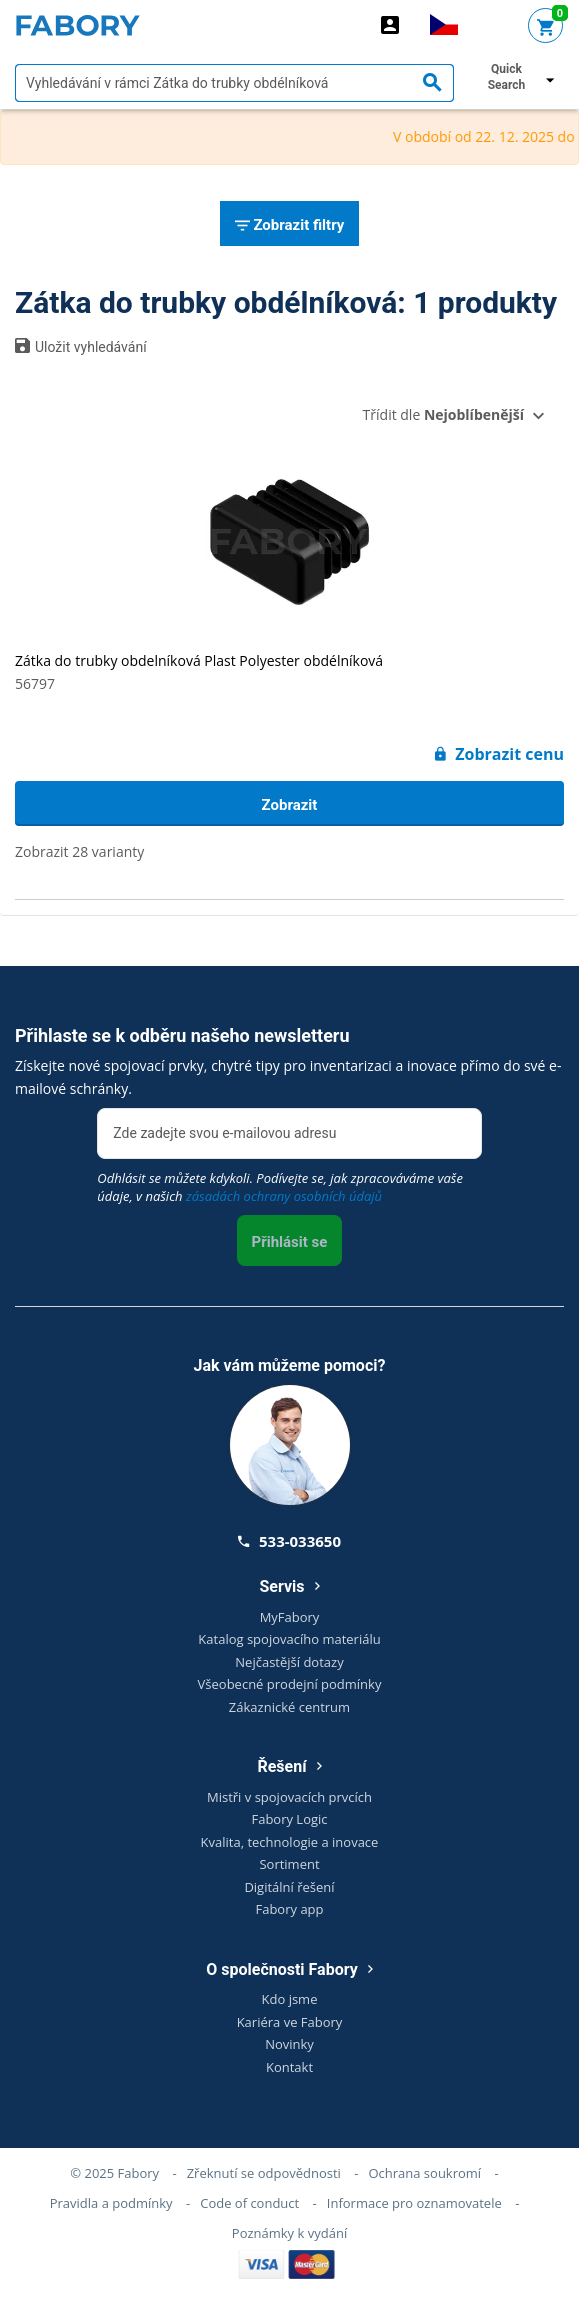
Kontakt (289, 2067)
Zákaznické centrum (289, 1707)
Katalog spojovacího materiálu (289, 1639)
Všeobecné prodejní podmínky (290, 1684)
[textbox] (234, 83)
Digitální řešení (289, 1887)
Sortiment (289, 1864)
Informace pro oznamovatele (414, 2203)
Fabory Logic (289, 1819)
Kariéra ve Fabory (290, 2022)
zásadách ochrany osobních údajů (284, 1196)
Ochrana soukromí (424, 2173)
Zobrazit (290, 805)
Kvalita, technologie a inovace (290, 1842)
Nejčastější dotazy (289, 1662)
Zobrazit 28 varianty (79, 851)
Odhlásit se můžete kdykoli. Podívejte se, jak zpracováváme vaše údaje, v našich (280, 1187)
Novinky (289, 2044)
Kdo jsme (290, 1999)
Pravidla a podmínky (111, 2203)
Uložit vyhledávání (81, 346)
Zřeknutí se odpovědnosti (264, 2173)
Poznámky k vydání (289, 2233)
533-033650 (289, 1541)
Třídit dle (443, 414)
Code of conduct (249, 2203)
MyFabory (290, 1617)
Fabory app (289, 1909)
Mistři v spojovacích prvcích (289, 1797)
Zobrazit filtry (290, 226)
